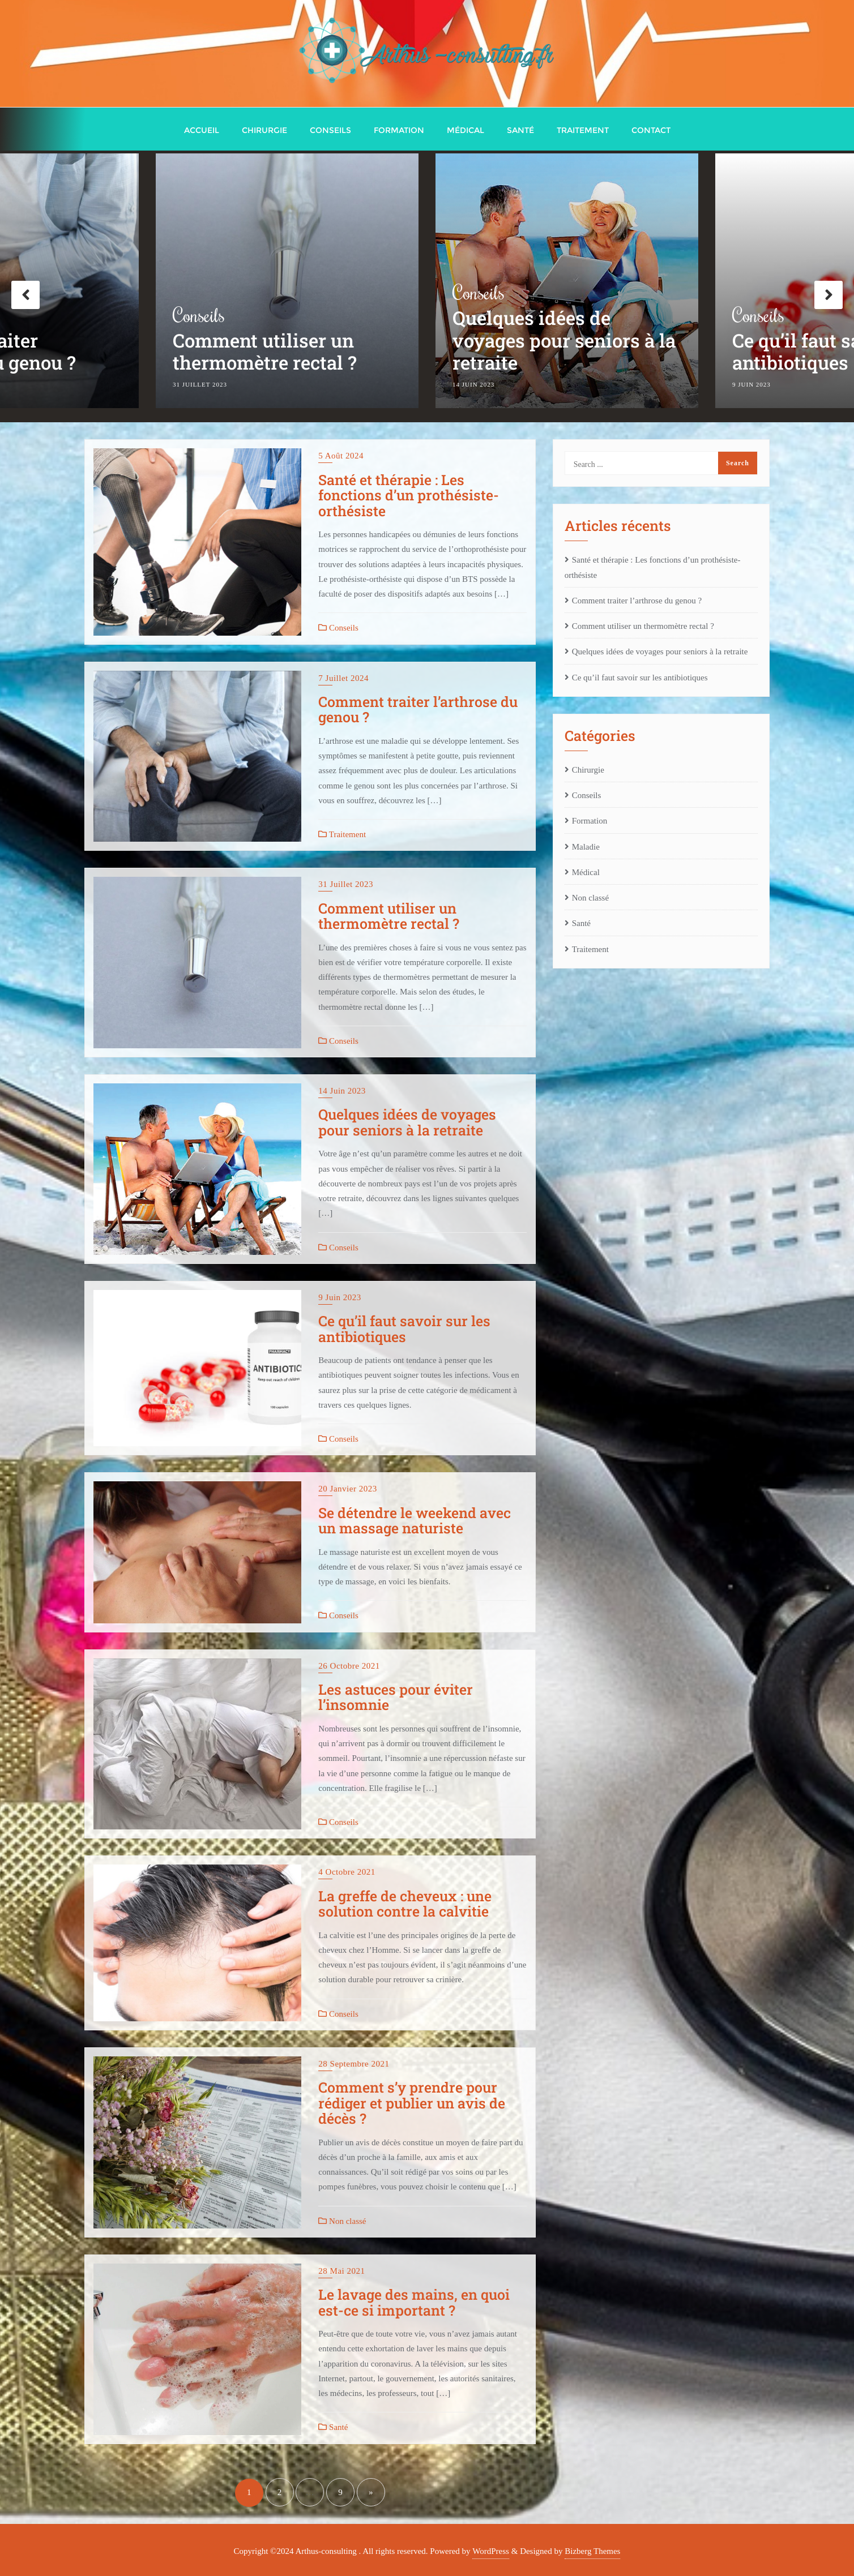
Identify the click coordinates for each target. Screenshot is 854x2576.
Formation (590, 820)
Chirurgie (588, 769)
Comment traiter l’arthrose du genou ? (418, 709)
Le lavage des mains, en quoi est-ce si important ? (414, 2302)
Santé (333, 2427)
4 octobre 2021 (346, 1871)
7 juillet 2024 (343, 678)
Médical (586, 872)
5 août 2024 (341, 455)
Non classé (342, 2221)
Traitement (342, 834)
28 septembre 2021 (353, 2063)
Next (828, 295)
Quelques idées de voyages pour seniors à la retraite (564, 343)
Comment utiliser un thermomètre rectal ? (265, 355)
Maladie (586, 846)
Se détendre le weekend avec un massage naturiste (414, 1520)
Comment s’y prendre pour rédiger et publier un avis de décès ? (411, 2103)
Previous (25, 295)
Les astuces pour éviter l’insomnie (395, 1697)
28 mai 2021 (341, 2270)
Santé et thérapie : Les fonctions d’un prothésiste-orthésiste (408, 495)
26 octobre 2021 (348, 1665)
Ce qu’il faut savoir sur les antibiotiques (404, 1328)
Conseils (199, 317)
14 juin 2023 (342, 1090)
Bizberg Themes (592, 2551)
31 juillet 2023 (345, 884)
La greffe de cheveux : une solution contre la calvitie (405, 1904)
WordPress (490, 2551)
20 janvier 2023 (347, 1488)
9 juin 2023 (339, 1297)
